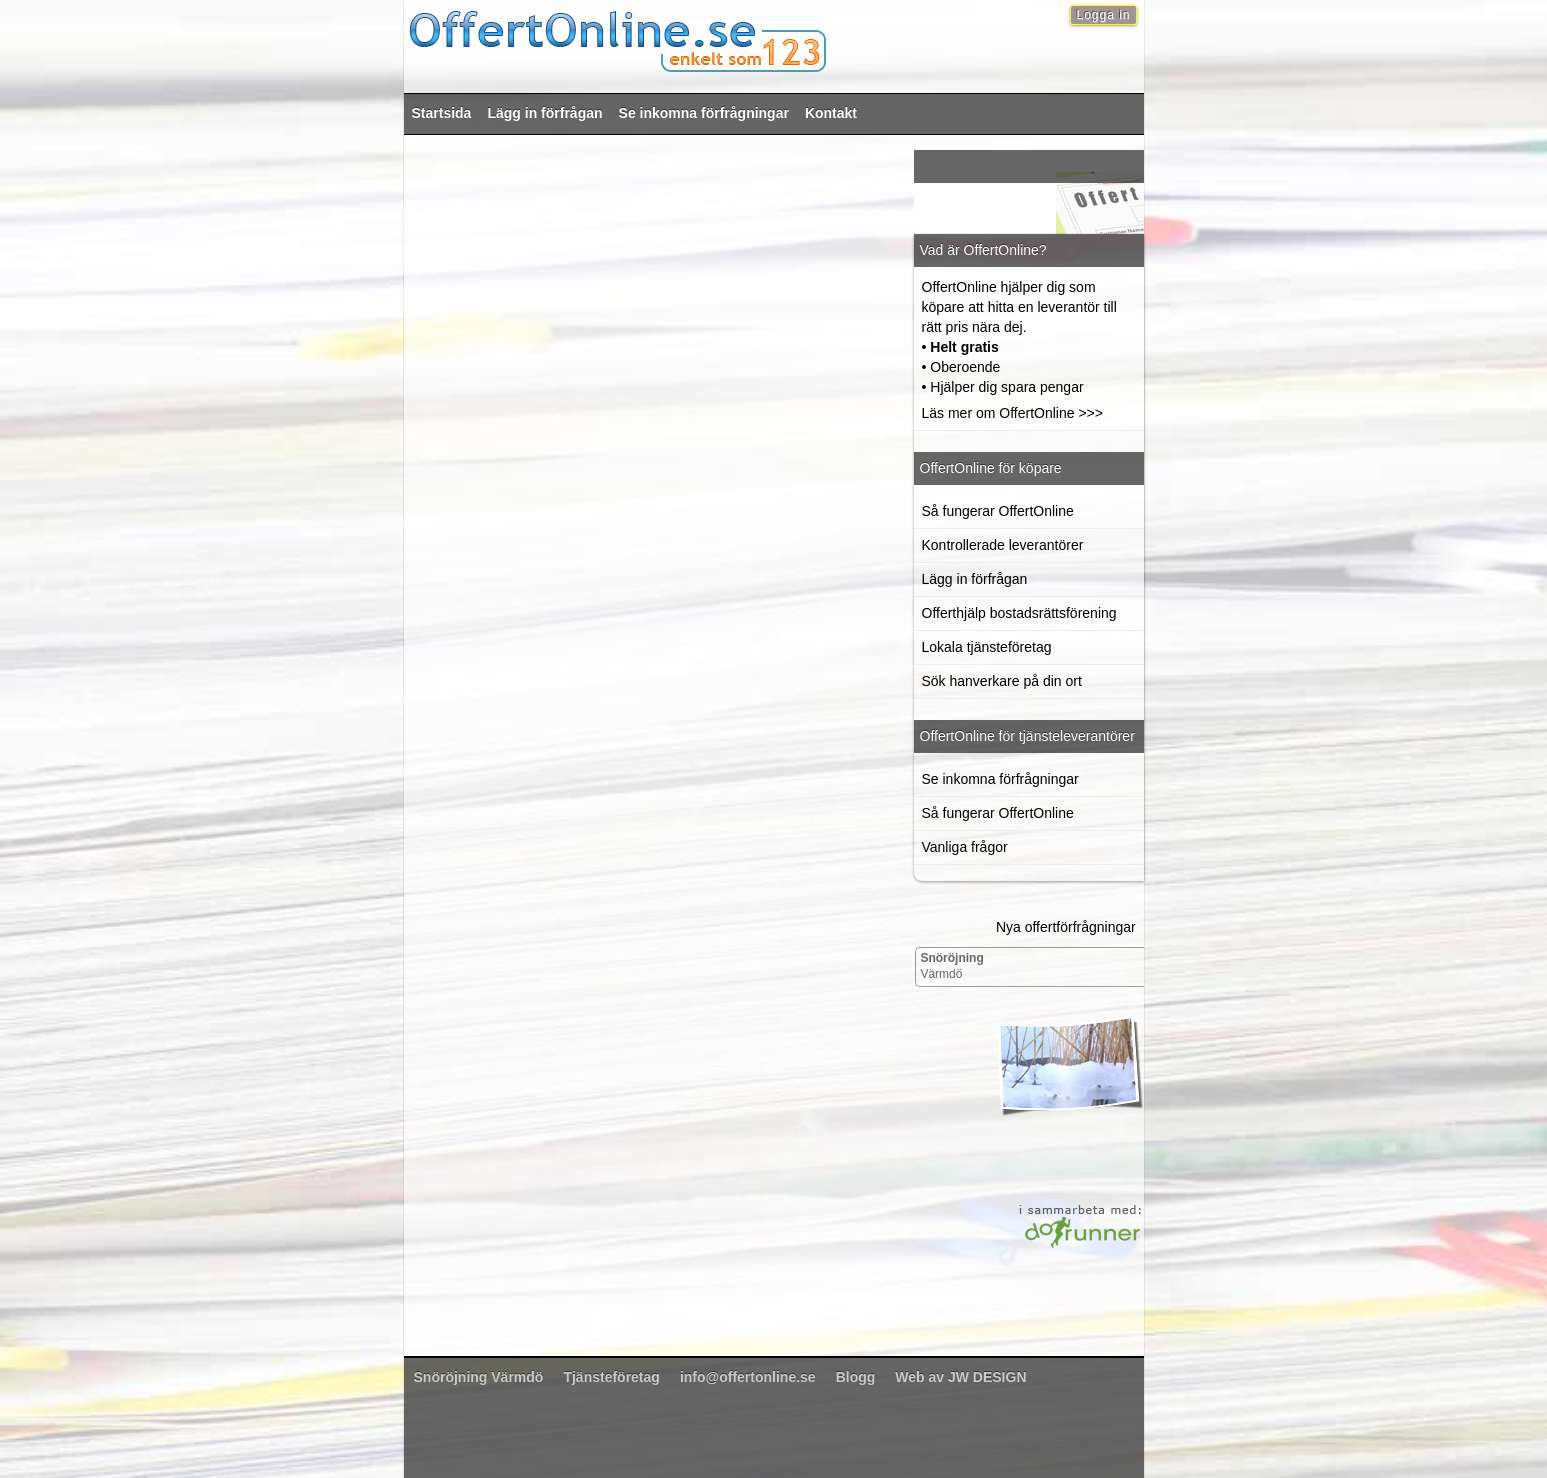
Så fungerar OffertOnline (998, 511)
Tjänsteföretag (611, 1377)
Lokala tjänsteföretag (987, 647)
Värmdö (951, 966)
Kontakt (831, 113)
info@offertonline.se (748, 1377)
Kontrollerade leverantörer (1003, 545)
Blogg (856, 1377)
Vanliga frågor (965, 847)
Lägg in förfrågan (544, 113)
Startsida (442, 113)
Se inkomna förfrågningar (704, 113)
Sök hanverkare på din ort (1002, 681)
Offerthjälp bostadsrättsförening (1019, 613)
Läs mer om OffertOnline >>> (1012, 413)
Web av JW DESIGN (960, 1377)
